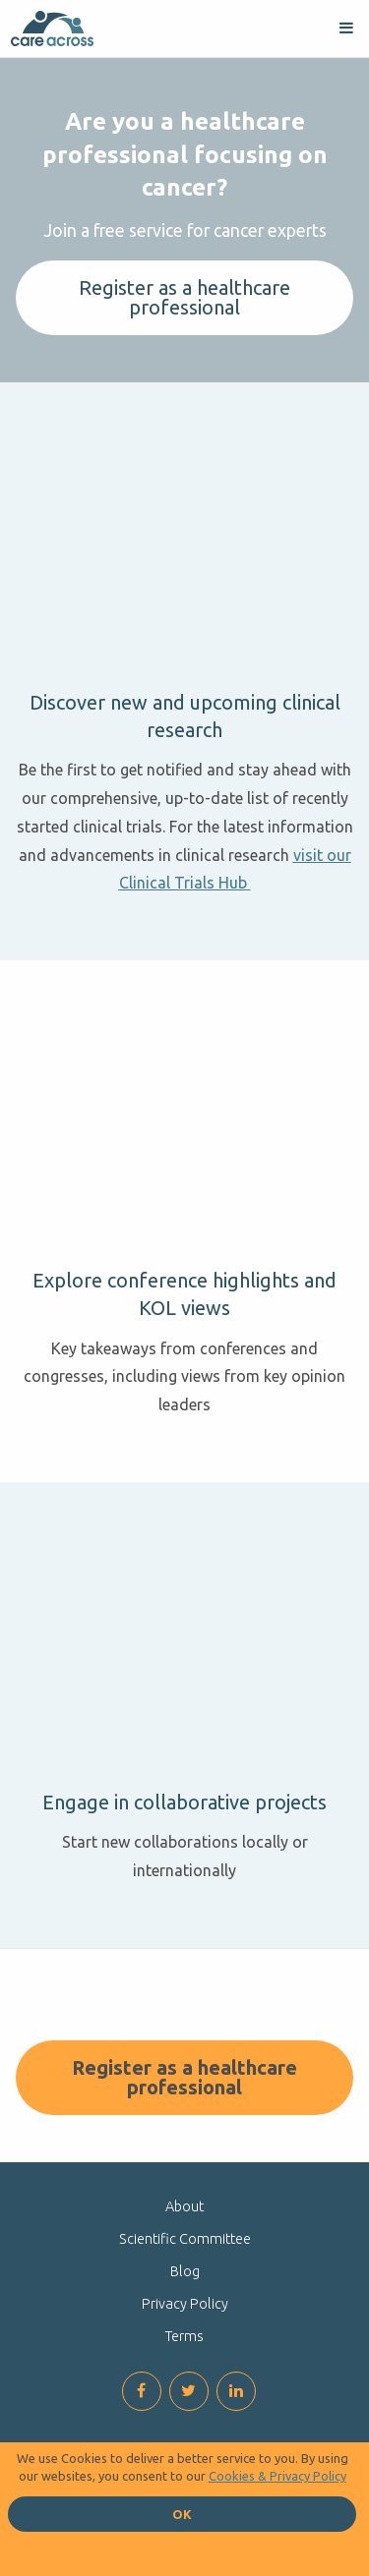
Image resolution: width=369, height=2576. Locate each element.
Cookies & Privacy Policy (277, 2476)
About (184, 2206)
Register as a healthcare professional (184, 297)
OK (182, 2514)
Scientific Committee (185, 2239)
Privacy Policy (185, 2304)
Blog (185, 2271)
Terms (184, 2336)
